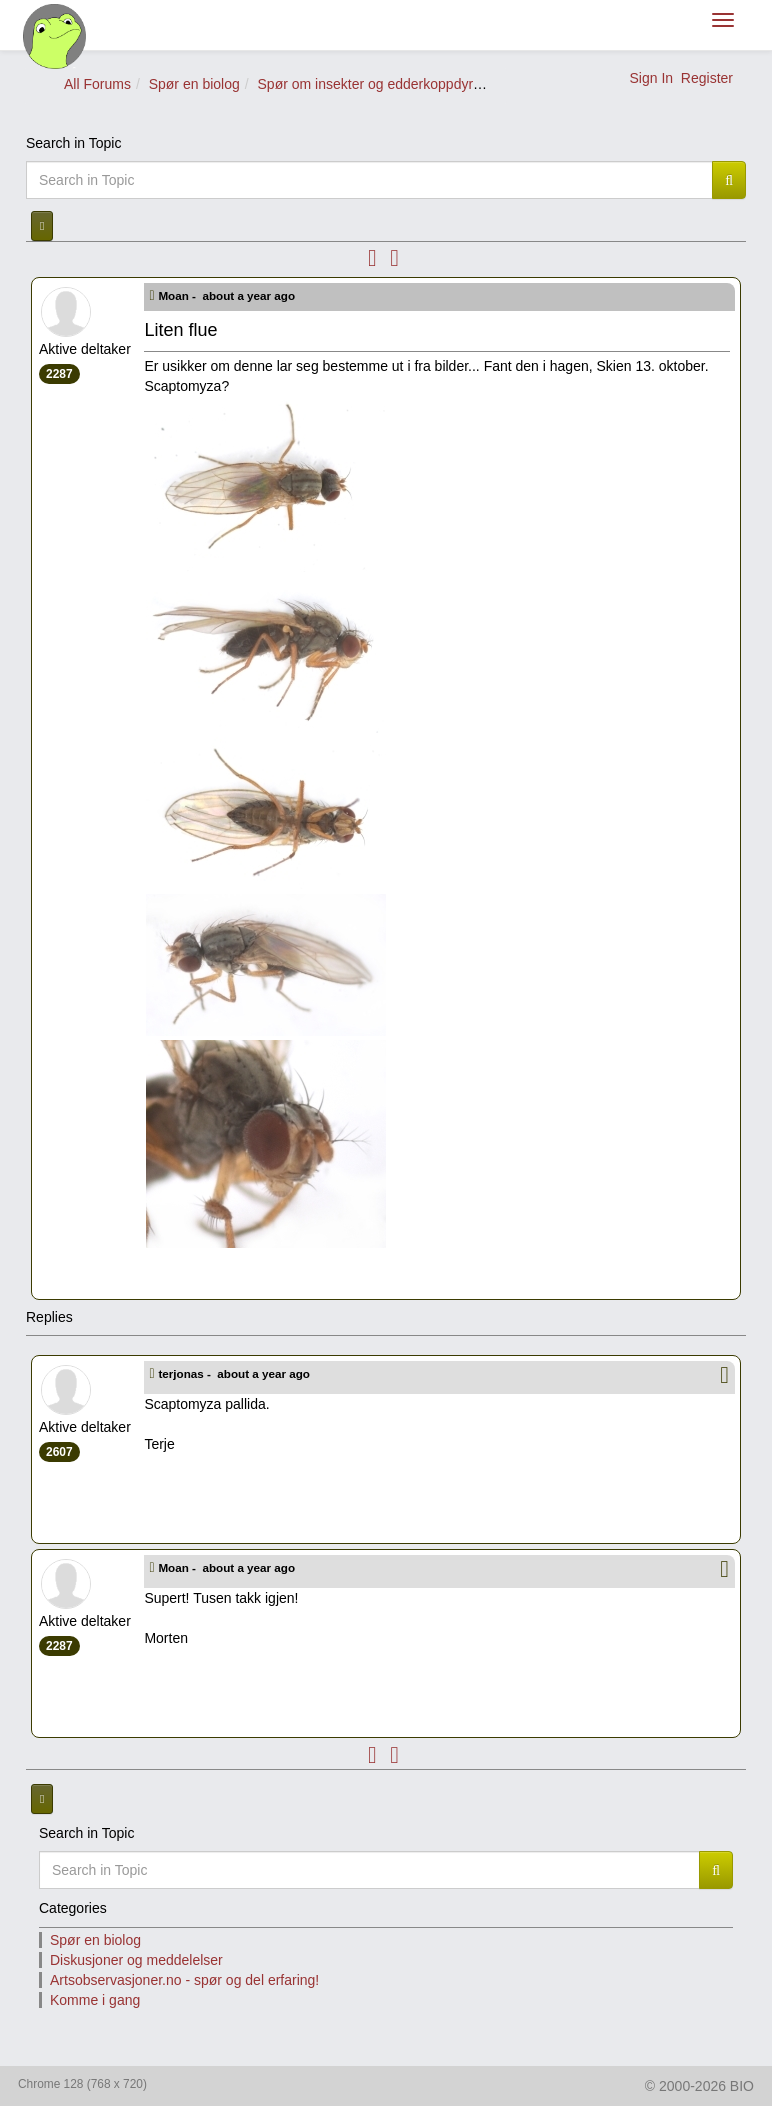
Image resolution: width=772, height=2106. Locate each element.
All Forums (97, 84)
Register (707, 78)
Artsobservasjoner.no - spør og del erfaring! (184, 1980)
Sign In (651, 78)
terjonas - (235, 1373)
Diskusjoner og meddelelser (136, 1960)
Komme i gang (95, 2000)
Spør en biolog (194, 84)
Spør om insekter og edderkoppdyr (366, 84)
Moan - (228, 295)
